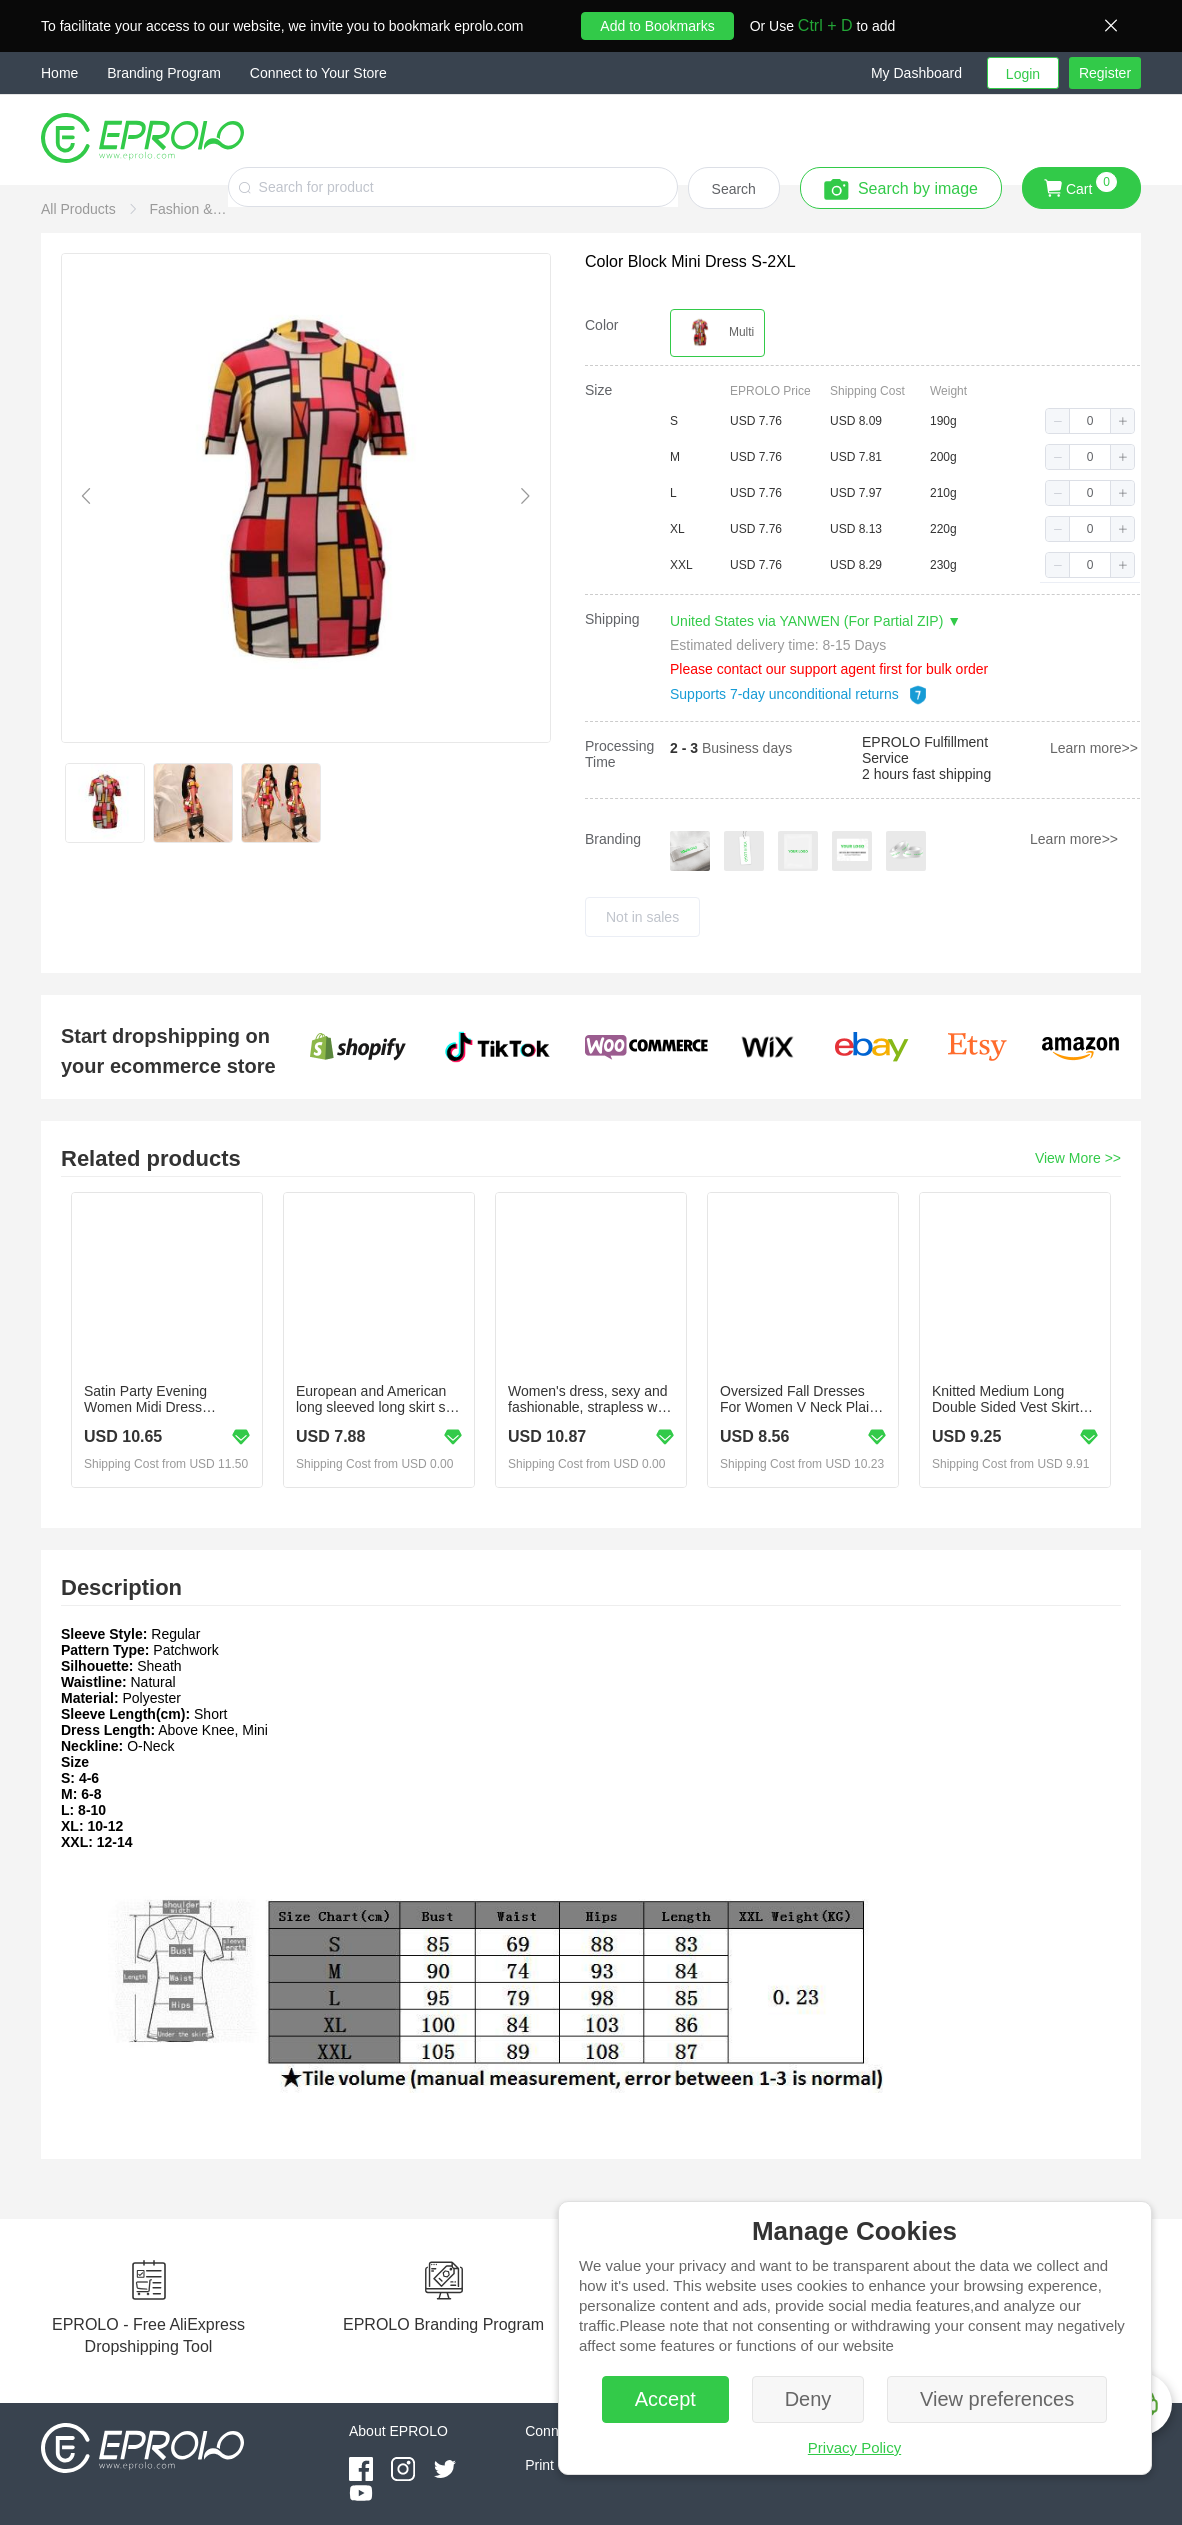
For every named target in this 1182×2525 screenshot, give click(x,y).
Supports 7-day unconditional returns (799, 694)
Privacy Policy (854, 2447)
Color (601, 325)
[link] (80, 209)
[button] (929, 73)
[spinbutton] (1090, 421)
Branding (613, 839)
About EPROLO (398, 2431)
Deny (808, 2399)
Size (598, 390)
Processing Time (619, 754)
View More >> (1078, 1158)
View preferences (997, 2399)
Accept (665, 2399)
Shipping (612, 619)
